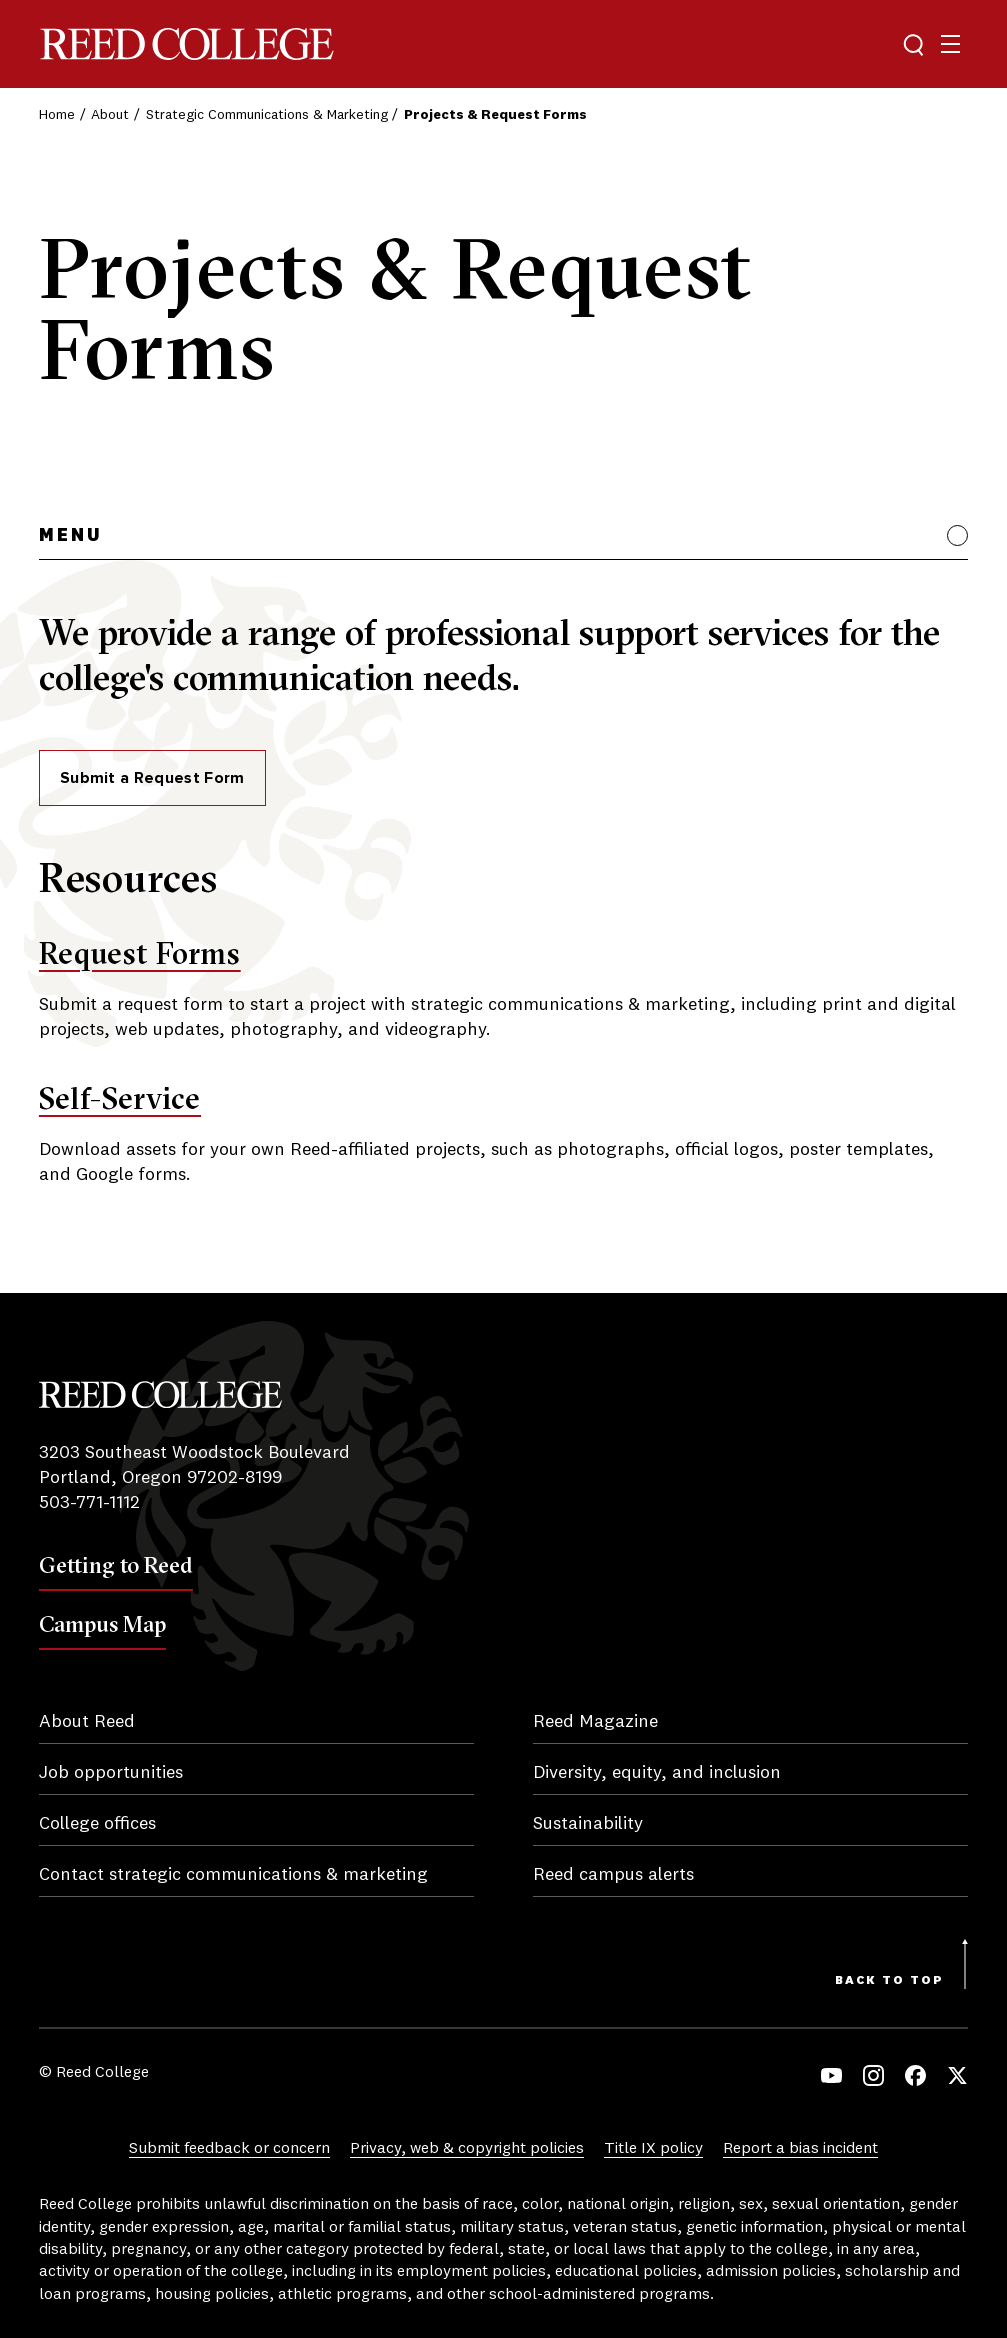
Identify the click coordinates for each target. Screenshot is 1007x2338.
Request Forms (140, 953)
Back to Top (889, 1981)
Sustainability (588, 1824)
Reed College (187, 44)
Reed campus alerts (613, 1875)
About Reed (87, 1722)
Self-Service (120, 1098)
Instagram (873, 2075)
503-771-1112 (89, 1503)
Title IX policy (653, 2149)
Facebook (915, 2075)
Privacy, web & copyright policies (467, 2149)
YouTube (831, 2075)
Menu (70, 536)
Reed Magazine (595, 1722)
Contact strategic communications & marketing (233, 1875)
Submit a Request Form (152, 777)
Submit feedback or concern (229, 2149)
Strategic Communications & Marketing (267, 115)
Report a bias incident (800, 2149)
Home (57, 115)
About (110, 115)
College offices (97, 1824)
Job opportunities (111, 1773)
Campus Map (102, 1624)
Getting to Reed (116, 1565)
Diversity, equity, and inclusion (657, 1773)
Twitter (957, 2075)
